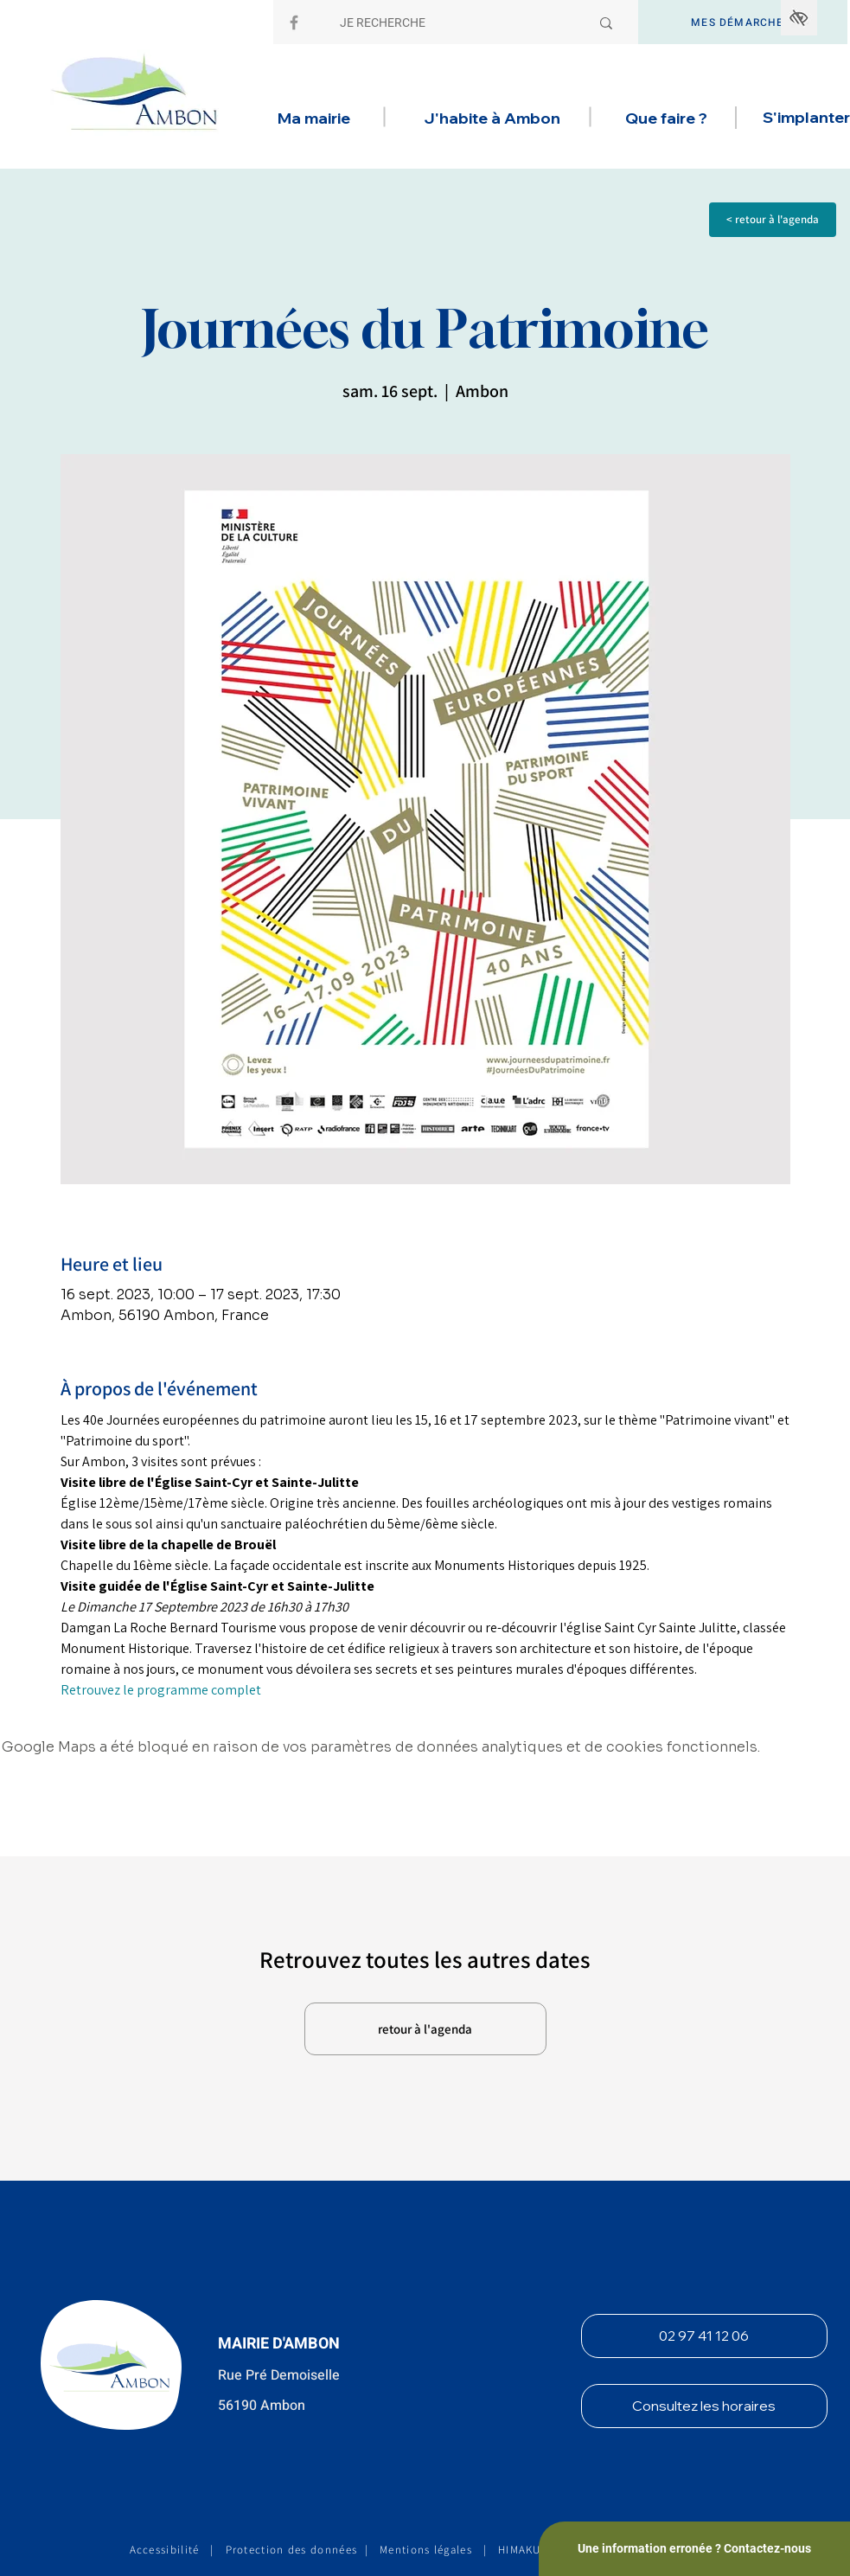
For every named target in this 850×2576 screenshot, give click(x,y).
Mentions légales (426, 2549)
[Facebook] (294, 22)
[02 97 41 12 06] (704, 2336)
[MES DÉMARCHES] (742, 22)
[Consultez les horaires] (704, 2406)
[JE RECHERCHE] (452, 23)
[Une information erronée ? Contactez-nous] (694, 2549)
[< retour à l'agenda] (772, 219)
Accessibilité (165, 2549)
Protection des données (292, 2549)
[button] (314, 118)
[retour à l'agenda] (425, 2028)
